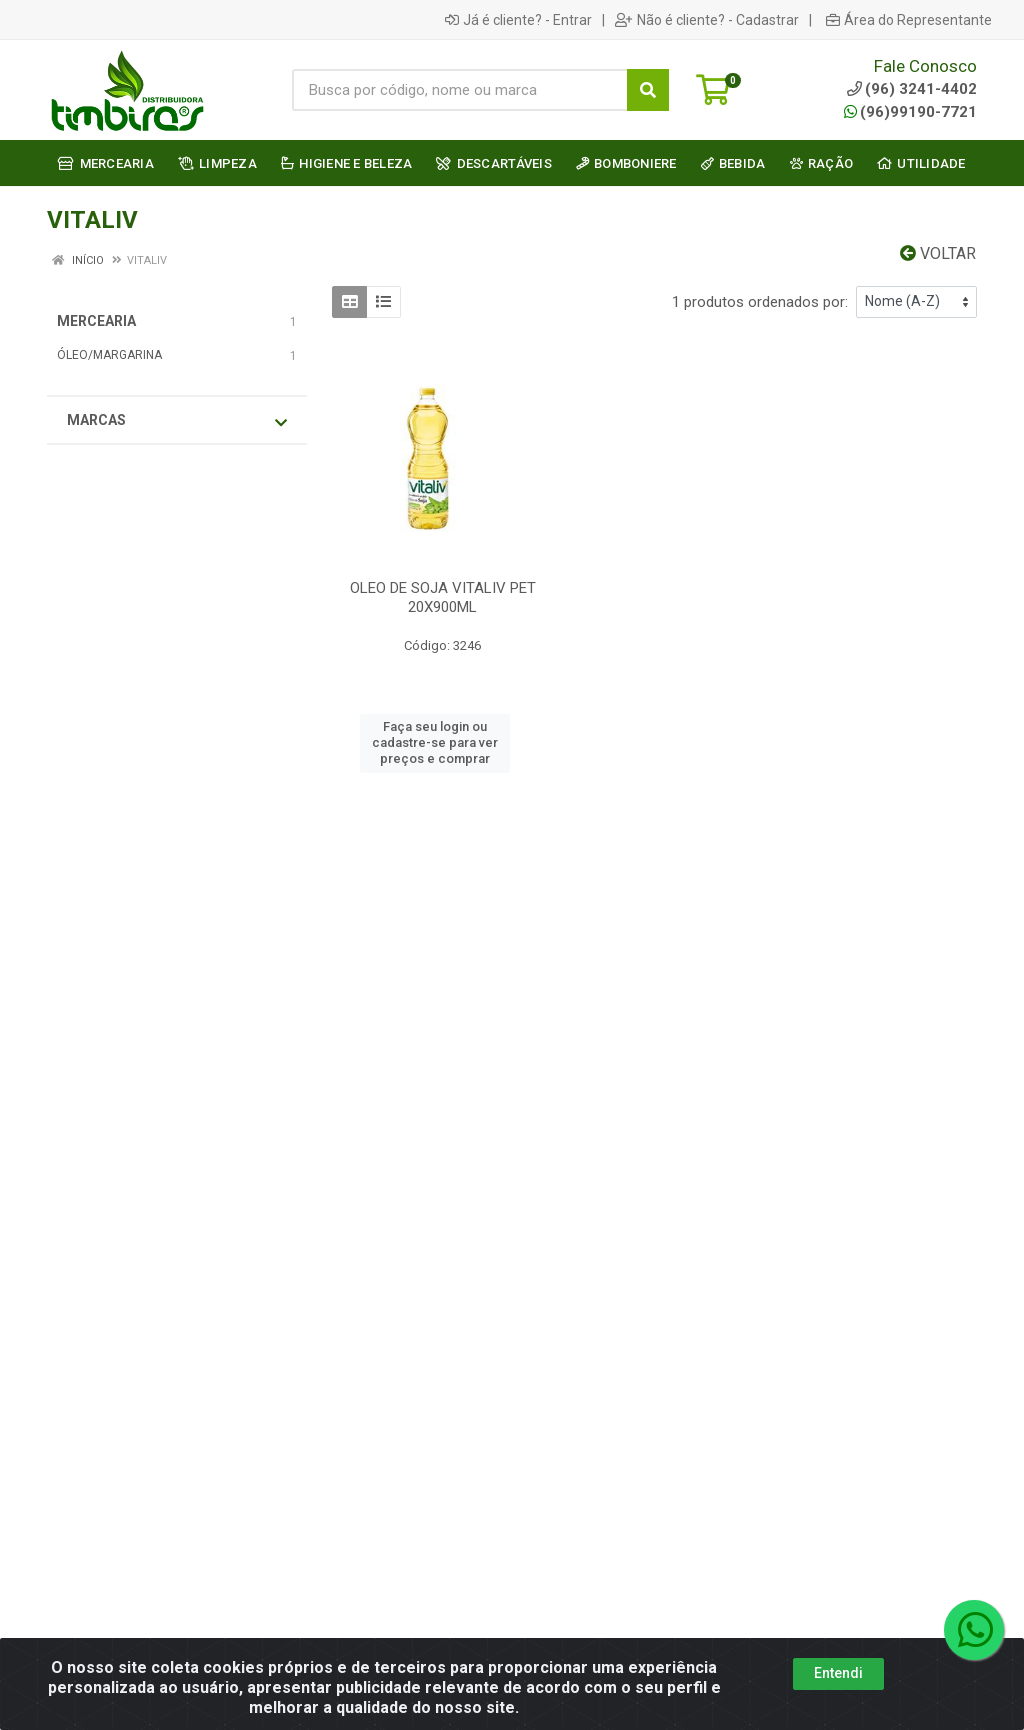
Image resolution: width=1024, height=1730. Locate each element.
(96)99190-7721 (910, 112)
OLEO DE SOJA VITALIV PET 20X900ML (443, 597)
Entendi (838, 1673)
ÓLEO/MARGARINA (109, 355)
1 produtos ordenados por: (760, 302)
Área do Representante (909, 20)
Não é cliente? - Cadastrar (707, 20)
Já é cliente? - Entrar (518, 20)
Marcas (177, 421)
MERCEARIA (96, 321)
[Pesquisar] (648, 90)
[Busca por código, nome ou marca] (460, 90)
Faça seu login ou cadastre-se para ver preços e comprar (435, 743)
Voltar (938, 253)
